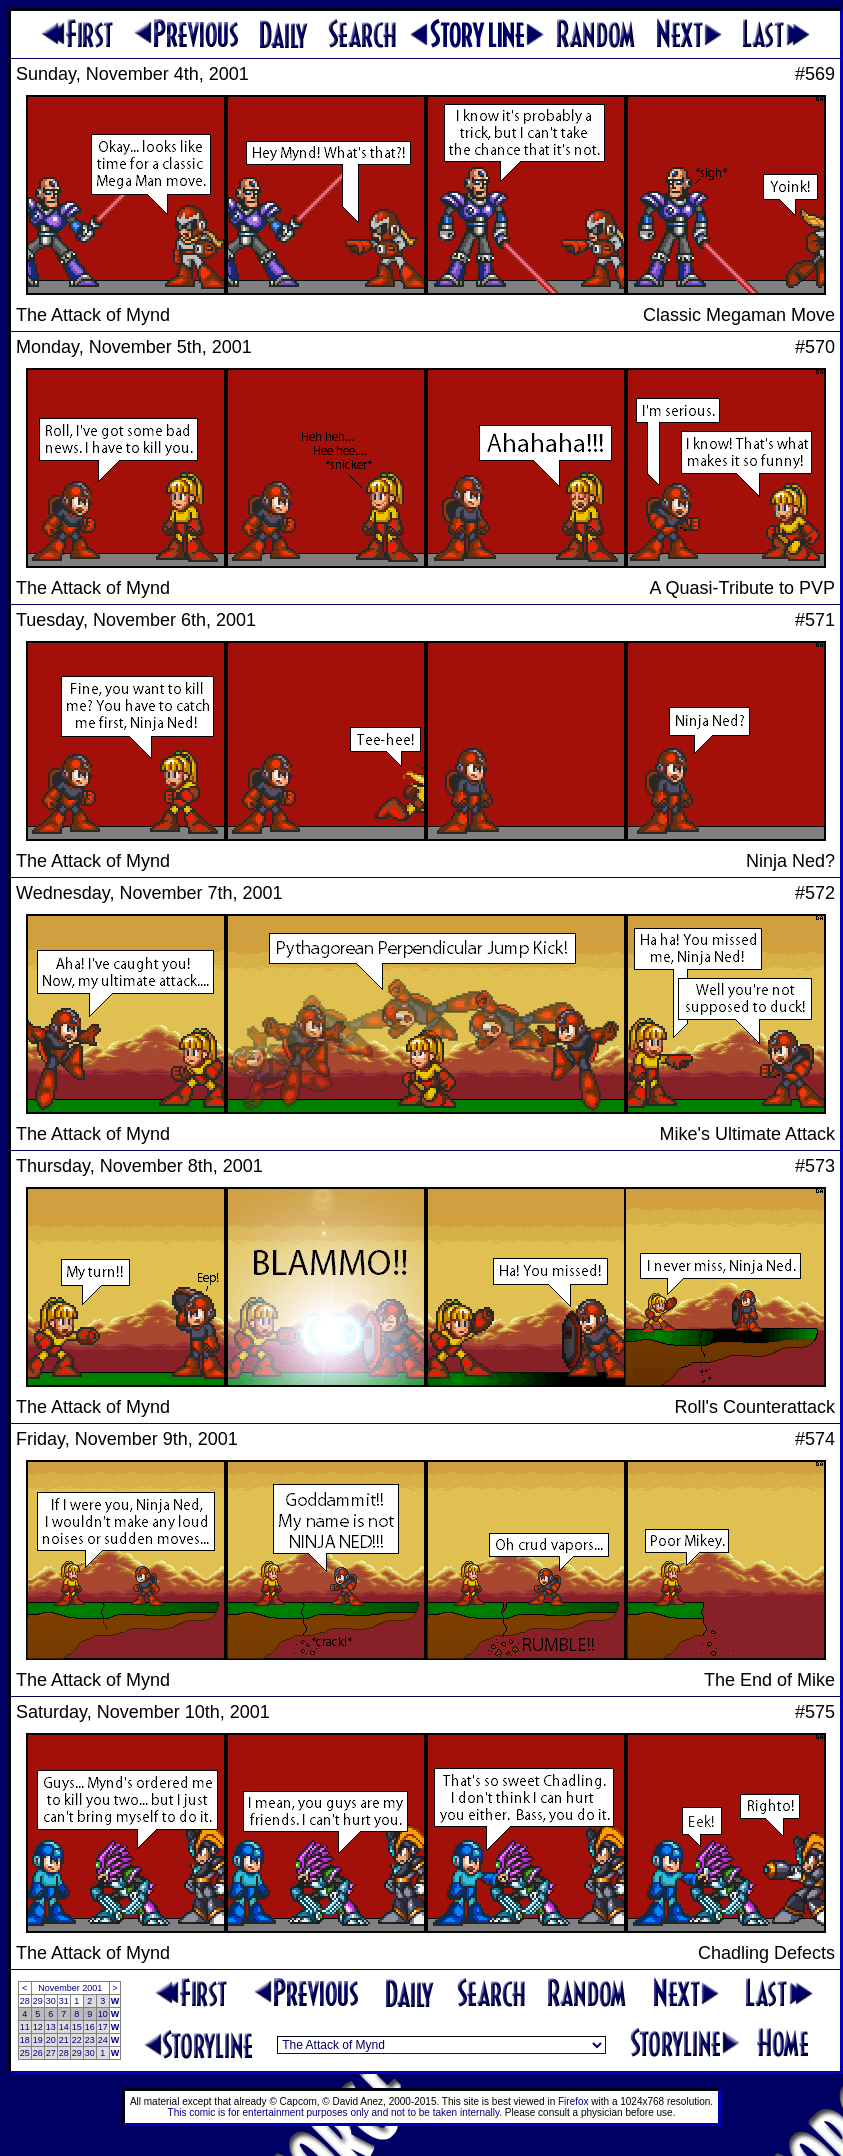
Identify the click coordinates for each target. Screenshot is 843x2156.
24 (103, 2040)
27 (51, 2053)
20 (51, 2040)
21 (64, 2040)
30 (51, 2001)
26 (38, 2053)
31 (64, 2001)
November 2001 (70, 1988)
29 (38, 2001)
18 (25, 2040)
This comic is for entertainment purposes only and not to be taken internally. (335, 2112)
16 (90, 2027)
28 (25, 2001)
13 (51, 2027)
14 (64, 2027)
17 (103, 2027)
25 (25, 2053)
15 (77, 2027)
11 (25, 2027)
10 (103, 2014)
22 (77, 2040)
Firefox (573, 2101)
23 (90, 2040)
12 (38, 2027)
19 (38, 2040)
